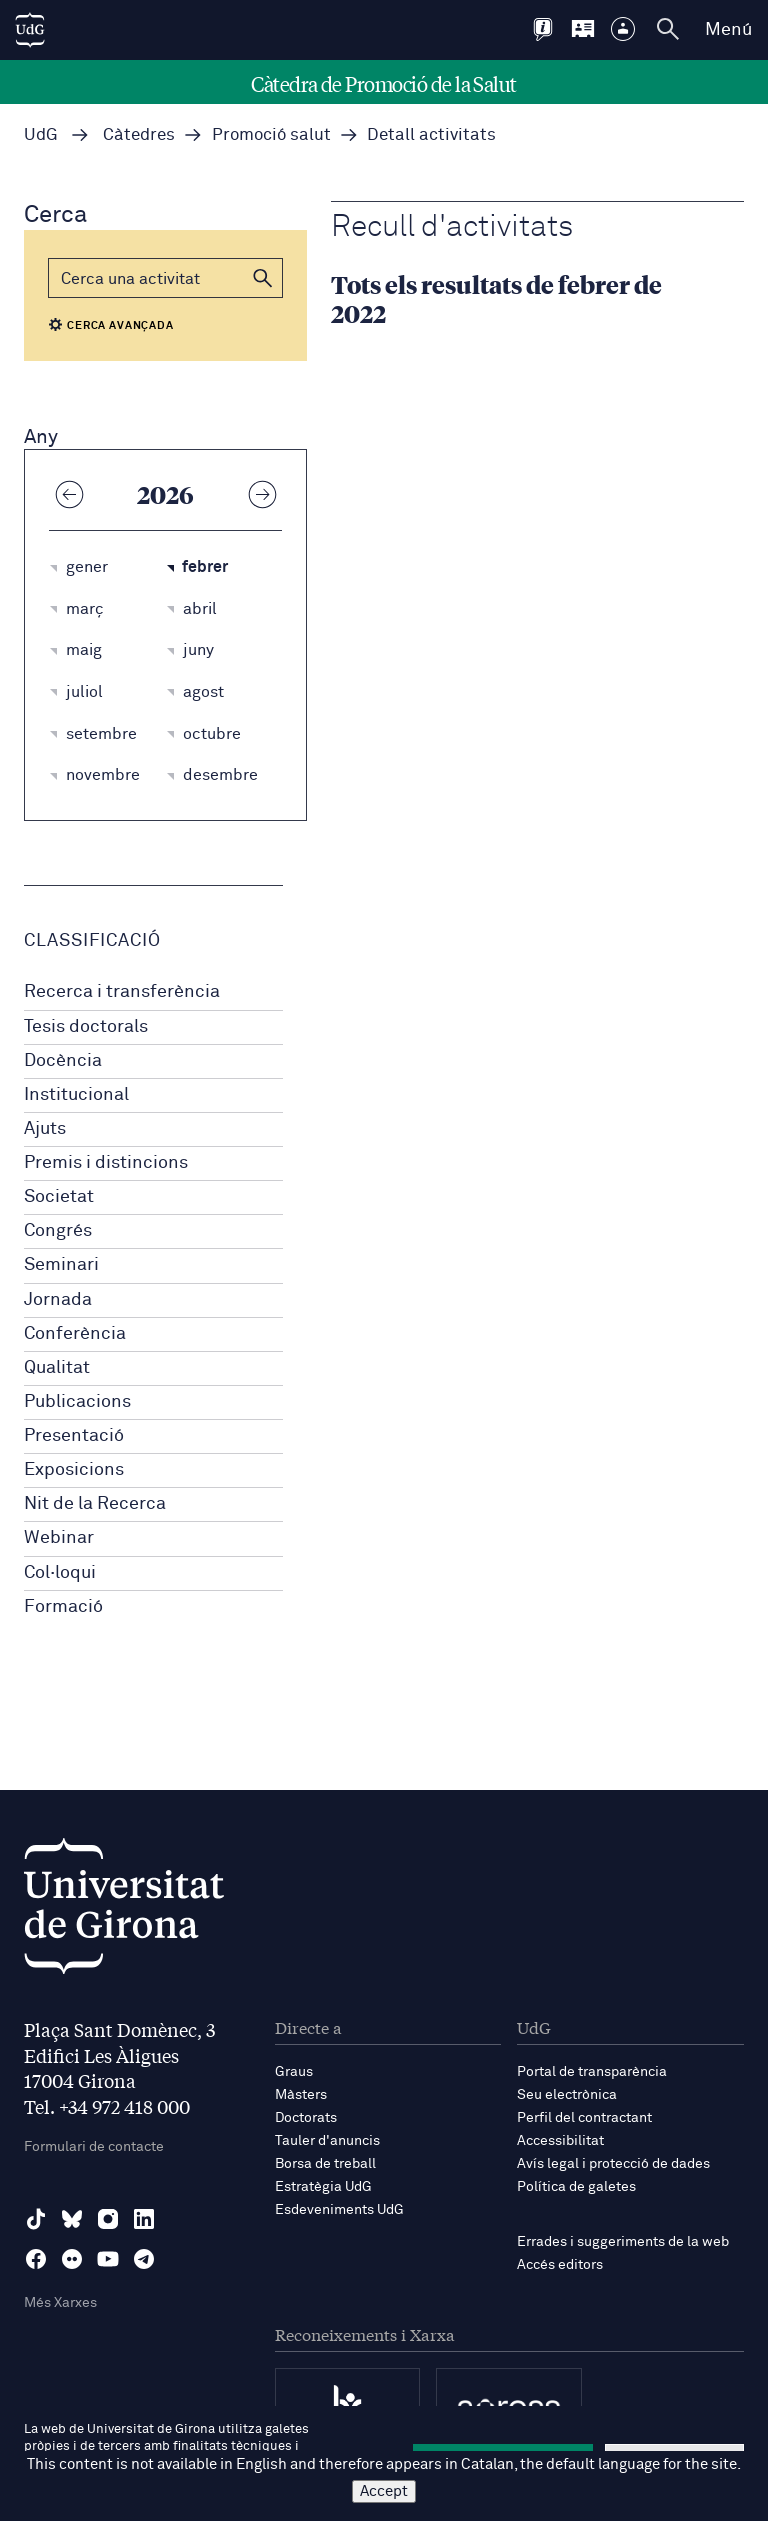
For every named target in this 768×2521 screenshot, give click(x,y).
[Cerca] (165, 278)
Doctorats (306, 2118)
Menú (728, 30)
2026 (165, 494)
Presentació (74, 1436)
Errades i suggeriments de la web (623, 2242)
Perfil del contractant (584, 2118)
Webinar (59, 1538)
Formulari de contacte (94, 2147)
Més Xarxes (60, 2303)
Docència (63, 1061)
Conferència (75, 1334)
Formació (63, 1607)
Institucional (76, 1095)
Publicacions (77, 1402)
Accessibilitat (560, 2141)
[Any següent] (262, 494)
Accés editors (560, 2265)
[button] (263, 278)
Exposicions (74, 1470)
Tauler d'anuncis (327, 2141)
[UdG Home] (30, 30)
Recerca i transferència (122, 992)
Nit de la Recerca (95, 1504)
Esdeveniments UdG (339, 2210)
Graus (294, 2072)
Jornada (58, 1300)
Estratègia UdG (323, 2187)
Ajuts (45, 1129)
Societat (59, 1197)
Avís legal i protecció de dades (613, 2164)
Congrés (58, 1231)
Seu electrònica (567, 2095)
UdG (41, 135)
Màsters (301, 2095)
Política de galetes (576, 2187)
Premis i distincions (106, 1163)
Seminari (61, 1265)
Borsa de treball (325, 2164)
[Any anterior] (69, 494)
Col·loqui (60, 1573)
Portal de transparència (592, 2072)
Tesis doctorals (86, 1027)
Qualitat (57, 1368)
